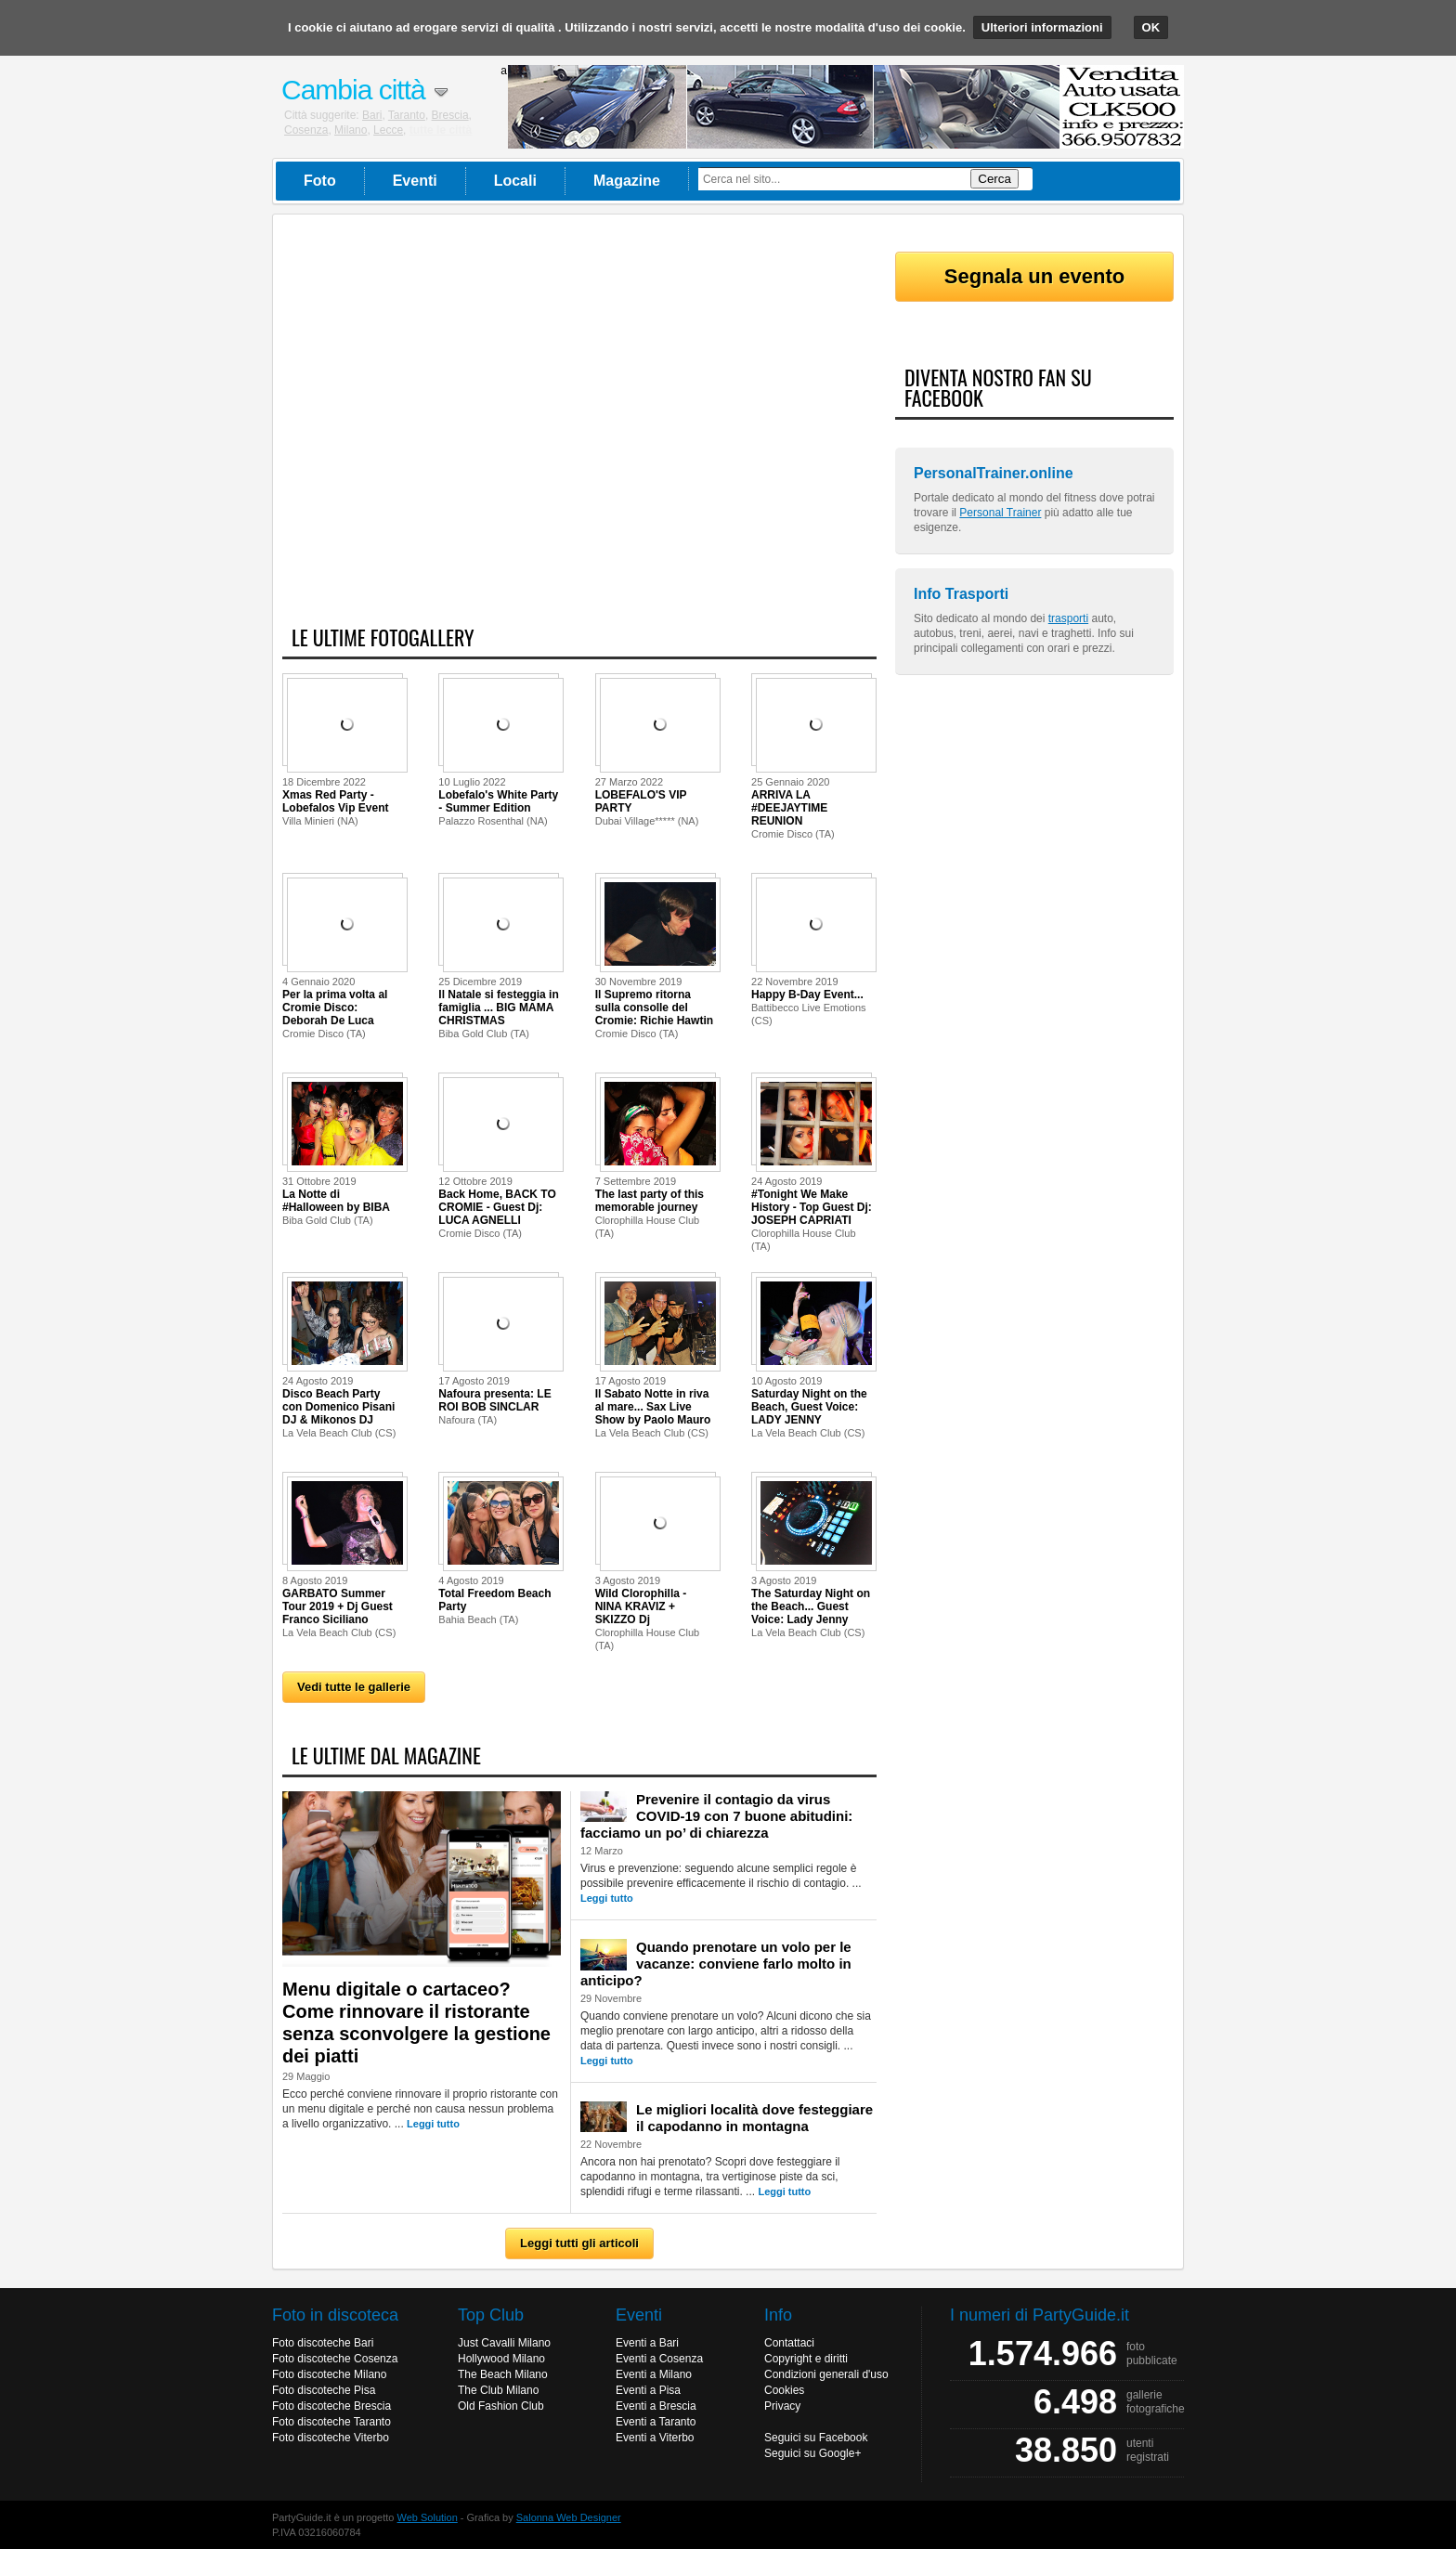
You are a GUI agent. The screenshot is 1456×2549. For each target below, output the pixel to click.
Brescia (450, 115)
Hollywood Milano (501, 2358)
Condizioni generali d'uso (826, 2374)
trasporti (1068, 618)
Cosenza (306, 130)
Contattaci (789, 2342)
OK (1151, 27)
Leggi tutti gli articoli (579, 2243)
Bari (372, 115)
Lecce (388, 130)
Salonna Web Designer (568, 2517)
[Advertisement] (579, 430)
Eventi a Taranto (656, 2421)
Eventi (415, 181)
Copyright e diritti (806, 2358)
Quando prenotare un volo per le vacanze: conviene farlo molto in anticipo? (716, 1963)
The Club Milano (498, 2390)
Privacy (782, 2405)
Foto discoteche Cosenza (334, 2358)
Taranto (406, 115)
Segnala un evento (1034, 276)
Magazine (626, 181)
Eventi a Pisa (648, 2390)
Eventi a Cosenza (659, 2358)
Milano (350, 130)
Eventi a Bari (647, 2342)
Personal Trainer (1000, 512)
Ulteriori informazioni (1042, 27)
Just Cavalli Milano (504, 2342)
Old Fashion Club (501, 2405)
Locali (515, 181)
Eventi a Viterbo (655, 2437)
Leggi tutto (433, 2123)
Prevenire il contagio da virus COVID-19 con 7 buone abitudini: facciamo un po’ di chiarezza (716, 1815)
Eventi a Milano (654, 2374)
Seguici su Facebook (815, 2437)
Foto (320, 181)
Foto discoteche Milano (329, 2374)
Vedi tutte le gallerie (353, 1687)
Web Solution (427, 2517)
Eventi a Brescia (656, 2405)
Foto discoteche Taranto (331, 2421)
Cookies (784, 2390)
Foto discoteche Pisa (323, 2390)
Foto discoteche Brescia (331, 2405)
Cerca (994, 179)
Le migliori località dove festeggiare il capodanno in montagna (754, 2117)
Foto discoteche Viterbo (330, 2437)
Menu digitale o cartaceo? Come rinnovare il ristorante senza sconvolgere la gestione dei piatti (416, 2022)
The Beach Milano (503, 2374)
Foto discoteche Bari (322, 2342)
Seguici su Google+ (812, 2453)
